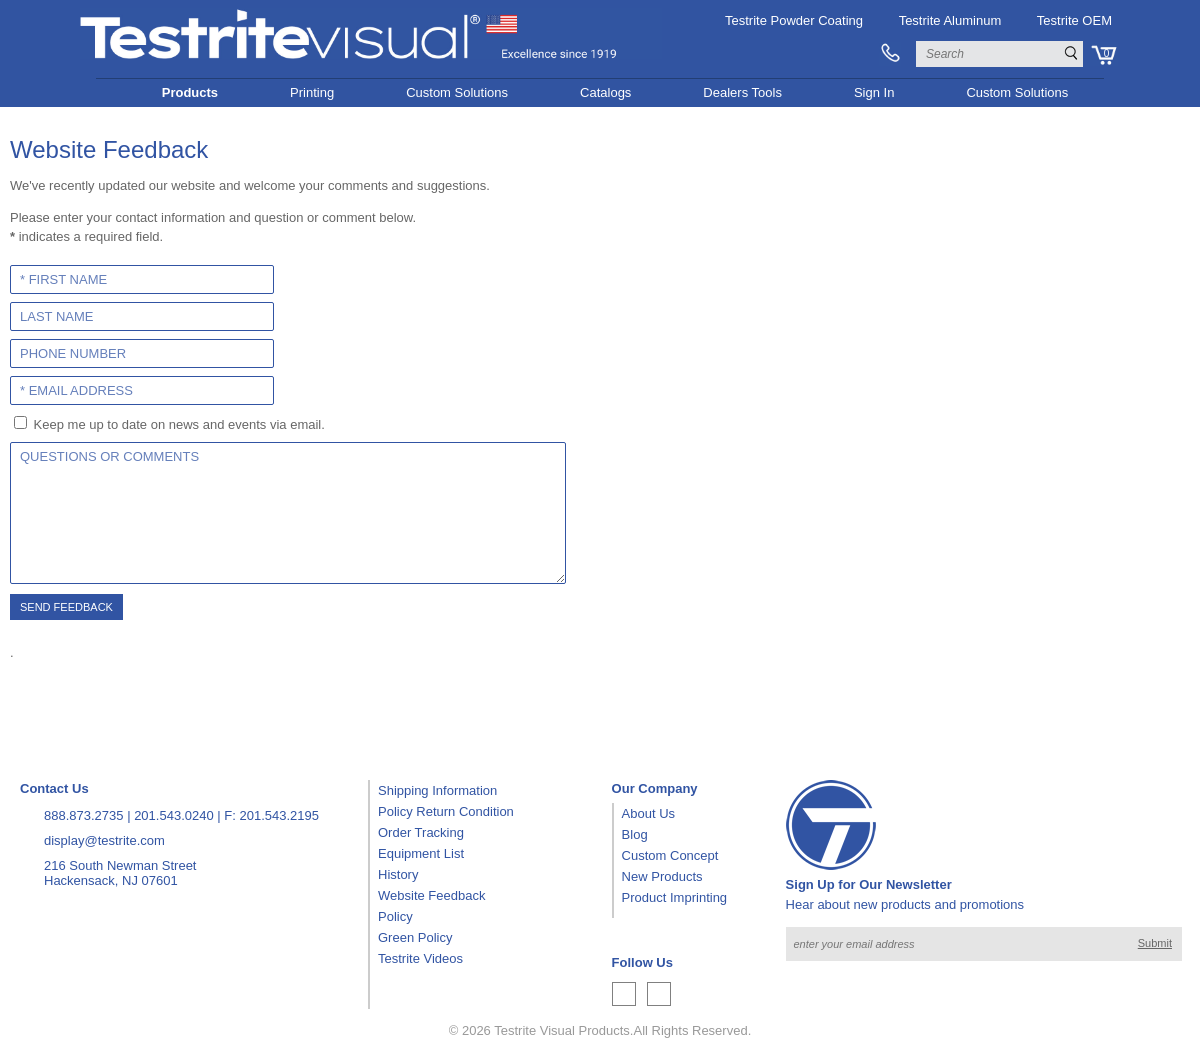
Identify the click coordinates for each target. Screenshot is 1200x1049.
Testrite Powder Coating (794, 20)
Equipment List (421, 853)
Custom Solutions (457, 92)
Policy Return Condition (446, 811)
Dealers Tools (742, 92)
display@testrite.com (104, 840)
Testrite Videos (420, 958)
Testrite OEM (1074, 20)
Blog (635, 834)
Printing (312, 92)
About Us (648, 813)
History (398, 874)
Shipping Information (437, 790)
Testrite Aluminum (950, 20)
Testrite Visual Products (562, 1030)
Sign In (874, 92)
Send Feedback (66, 607)
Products (190, 92)
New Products (662, 876)
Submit (1155, 943)
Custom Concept (670, 855)
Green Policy (415, 937)
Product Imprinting (675, 897)
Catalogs (605, 92)
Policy (395, 916)
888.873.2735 (84, 815)
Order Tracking (421, 832)
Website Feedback (431, 895)
